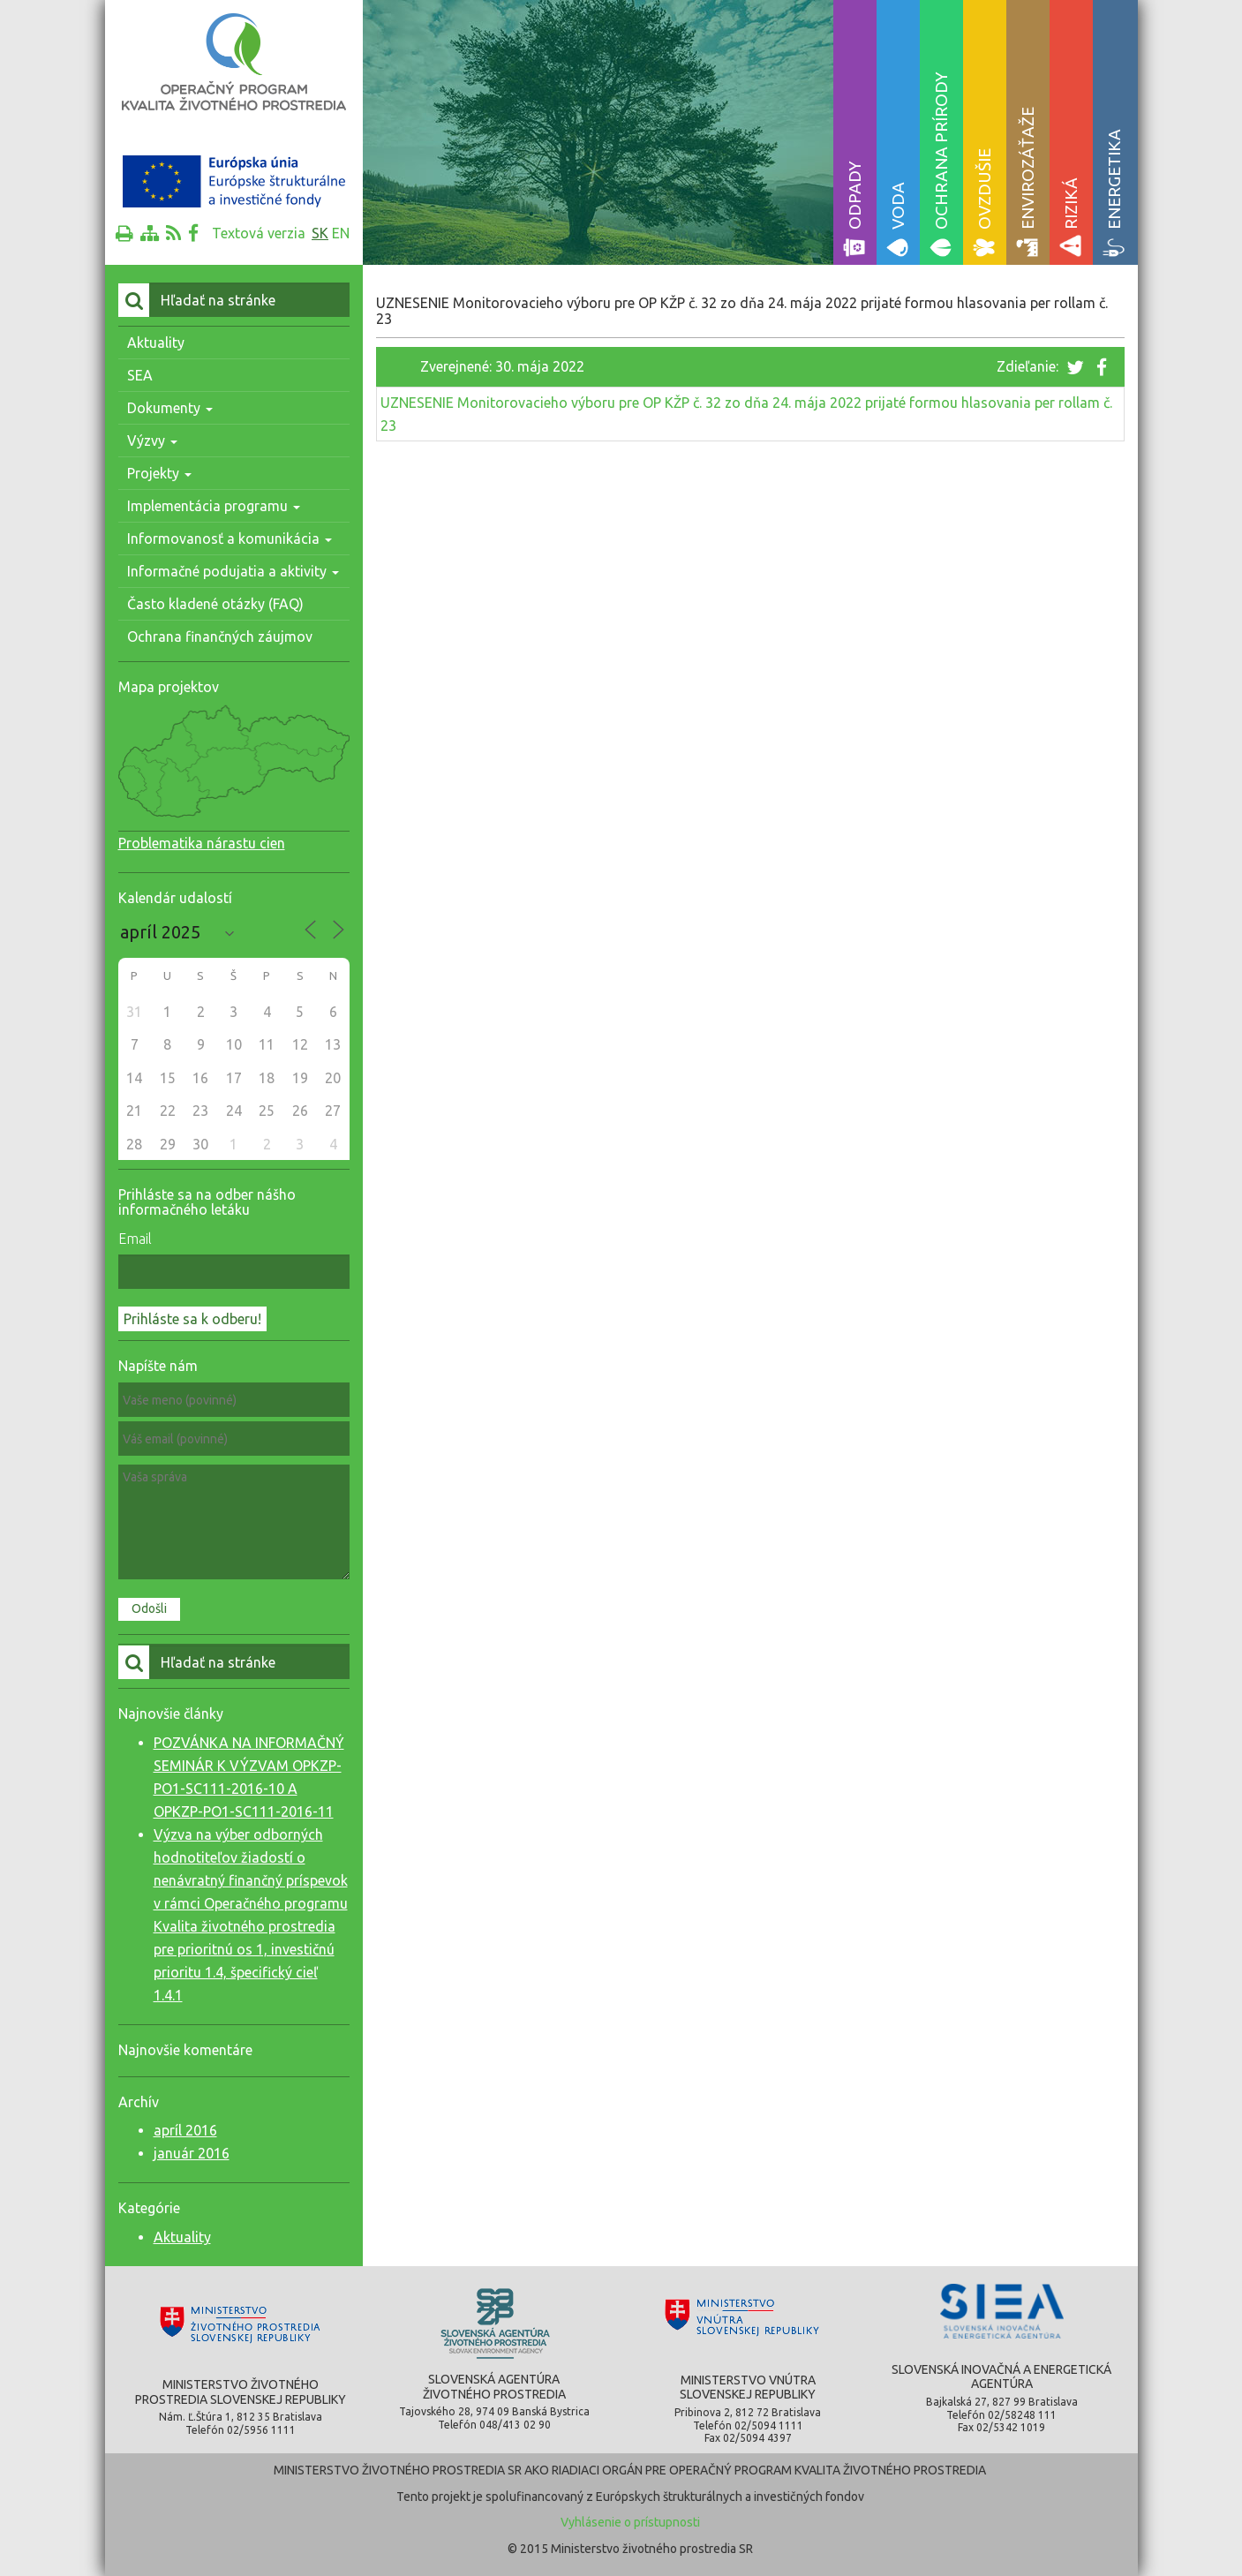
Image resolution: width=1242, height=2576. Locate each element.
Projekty (159, 473)
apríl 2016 (185, 2130)
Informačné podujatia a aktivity (233, 571)
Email (135, 1239)
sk (320, 233)
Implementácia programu (213, 506)
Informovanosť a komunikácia (229, 538)
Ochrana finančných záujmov (219, 636)
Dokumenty (170, 408)
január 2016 (192, 2153)
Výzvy (152, 440)
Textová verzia (258, 233)
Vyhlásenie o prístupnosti (630, 2522)
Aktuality (155, 342)
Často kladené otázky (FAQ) (215, 604)
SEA (140, 375)
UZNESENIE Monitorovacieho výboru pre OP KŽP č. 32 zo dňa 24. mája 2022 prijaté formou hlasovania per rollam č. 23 (746, 414)
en (341, 233)
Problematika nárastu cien (201, 843)
